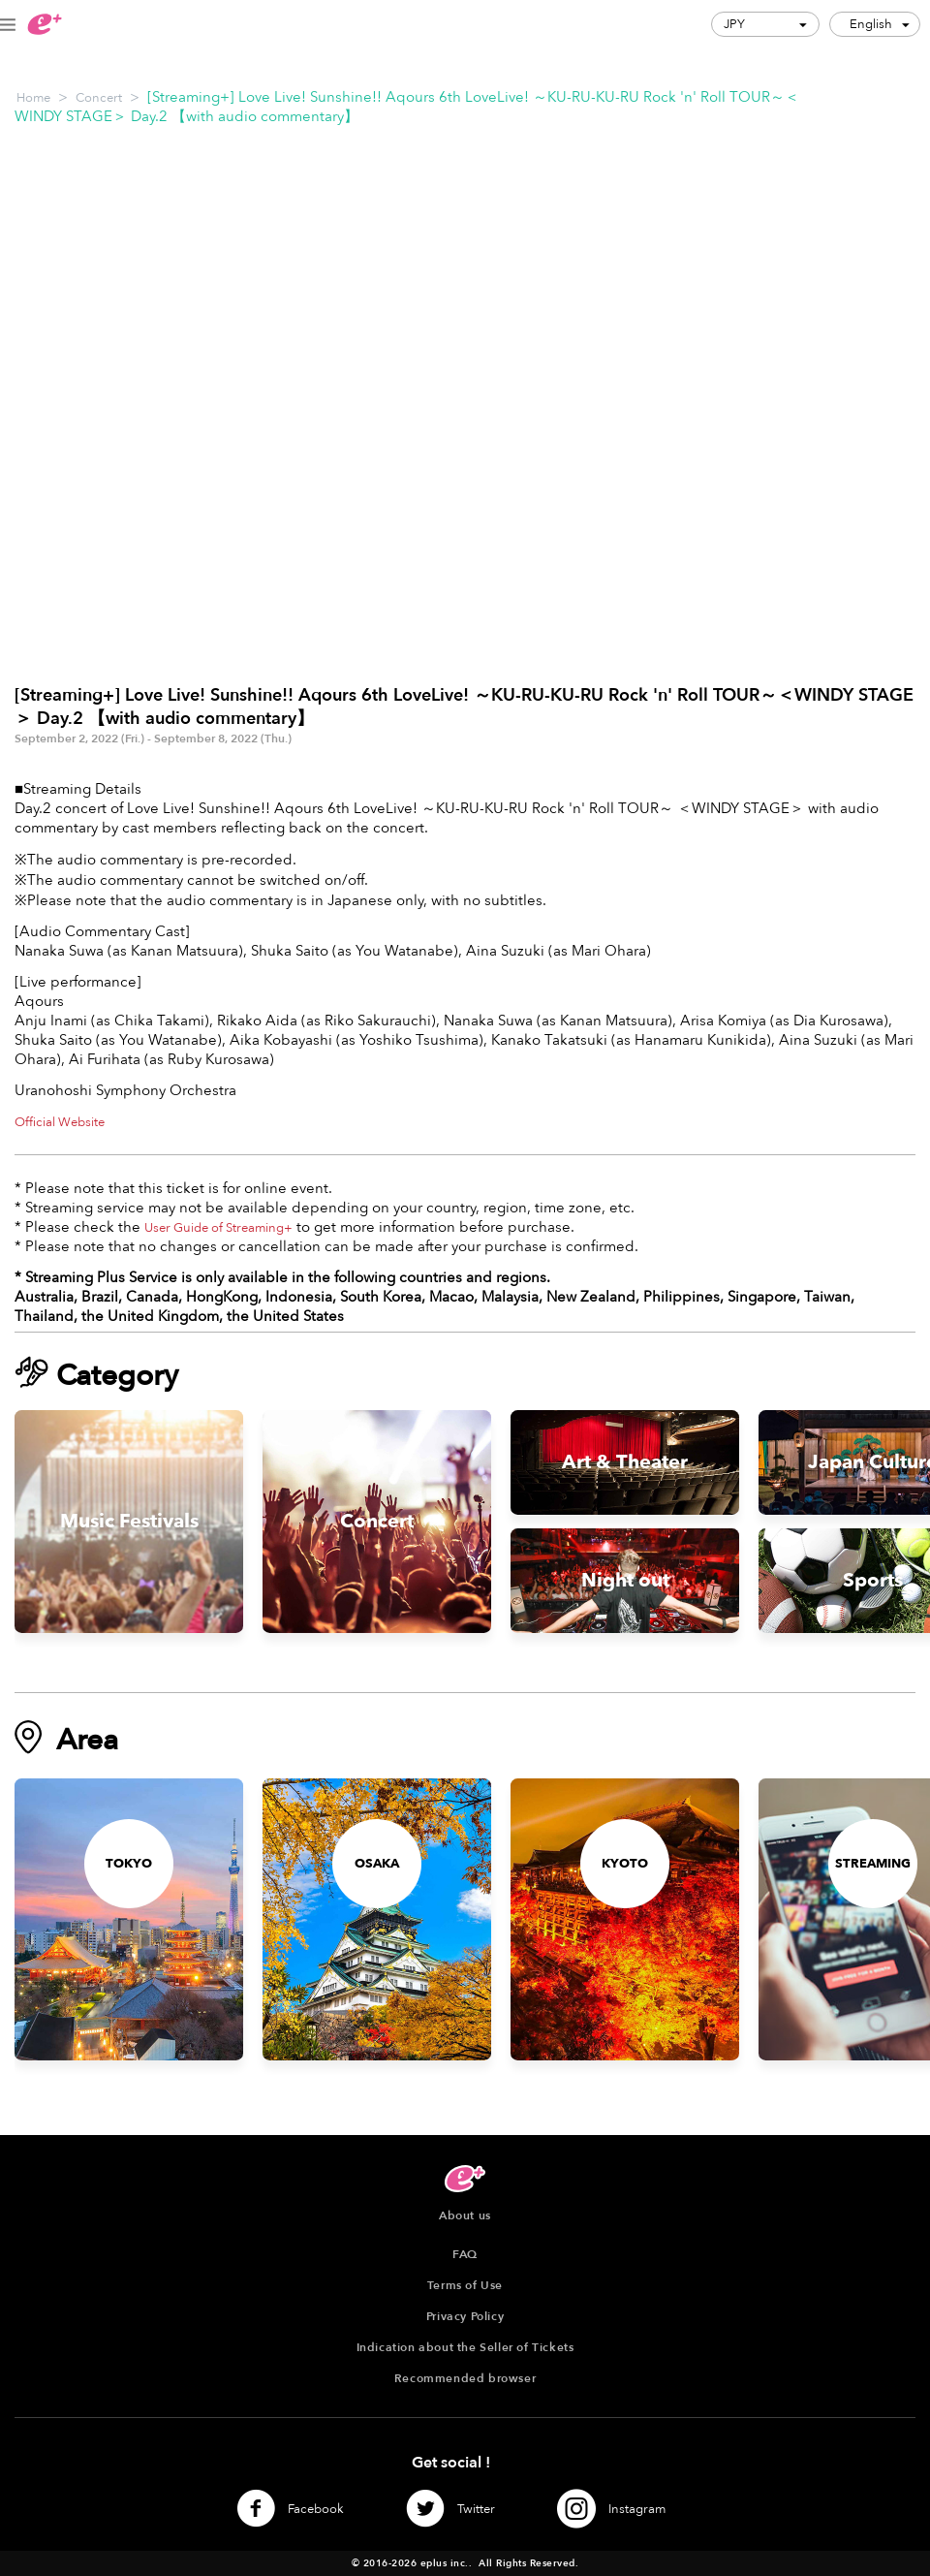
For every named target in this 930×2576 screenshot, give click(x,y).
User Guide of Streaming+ (218, 1228)
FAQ (465, 2254)
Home (33, 98)
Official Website (60, 1122)
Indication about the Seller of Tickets (465, 2347)
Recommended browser (465, 2378)
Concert (99, 98)
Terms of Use (465, 2285)
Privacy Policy (465, 2316)
